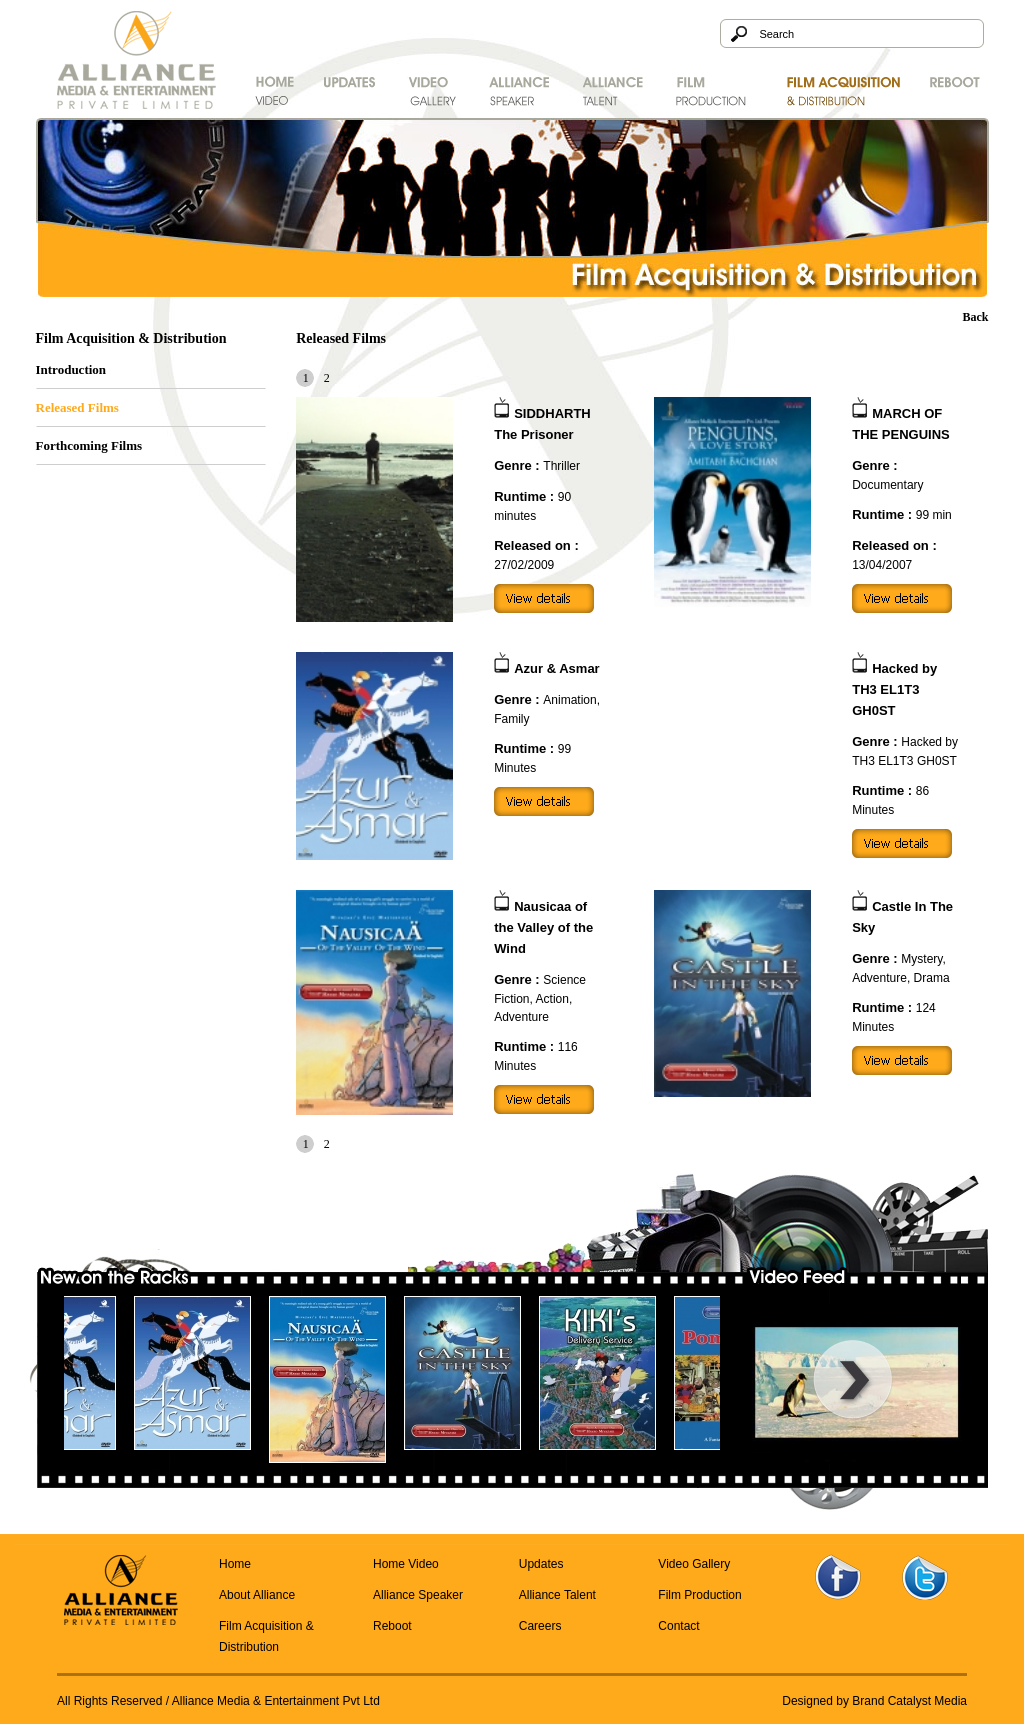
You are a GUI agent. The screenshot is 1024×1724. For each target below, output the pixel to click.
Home (235, 1564)
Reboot (392, 1626)
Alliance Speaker (418, 1595)
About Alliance (257, 1595)
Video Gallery (694, 1564)
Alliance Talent (557, 1595)
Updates (541, 1564)
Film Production (699, 1595)
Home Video (406, 1564)
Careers (540, 1626)
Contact (678, 1626)
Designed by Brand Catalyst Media (874, 1701)
